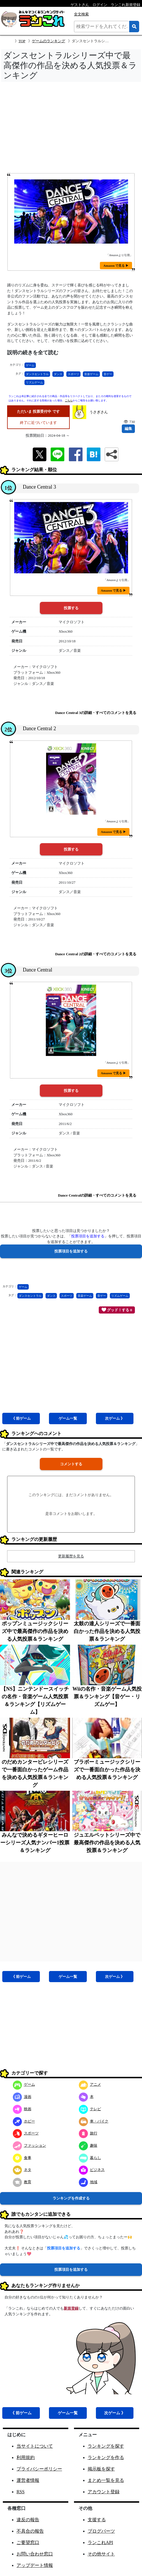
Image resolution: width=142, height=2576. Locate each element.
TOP (21, 41)
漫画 (22, 2097)
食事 (22, 2158)
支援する (97, 2519)
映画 (22, 2109)
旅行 (88, 2133)
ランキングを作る (106, 2457)
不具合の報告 (30, 2531)
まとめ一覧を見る (106, 2480)
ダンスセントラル (37, 374)
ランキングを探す (106, 2446)
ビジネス (92, 2170)
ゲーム (30, 365)
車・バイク (93, 2121)
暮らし (90, 2158)
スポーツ (73, 374)
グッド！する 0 (117, 1309)
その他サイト (101, 2553)
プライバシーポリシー (39, 2468)
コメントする (71, 1464)
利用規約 (26, 2457)
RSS (20, 2491)
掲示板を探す (101, 2468)
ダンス (58, 374)
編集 (128, 428)
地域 (88, 2182)
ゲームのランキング (48, 41)
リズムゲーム (34, 382)
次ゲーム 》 (114, 1418)
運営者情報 (28, 2480)
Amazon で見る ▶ (116, 265)
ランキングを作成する (71, 2198)
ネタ (22, 2170)
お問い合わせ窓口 (35, 2553)
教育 (22, 2182)
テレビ (90, 2109)
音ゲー (108, 374)
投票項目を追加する (71, 2269)
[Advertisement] (71, 129)
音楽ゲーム (91, 374)
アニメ (90, 2084)
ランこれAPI (100, 2542)
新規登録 (71, 2308)
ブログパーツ (101, 2531)
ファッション (29, 2145)
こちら (69, 400)
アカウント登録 (104, 2491)
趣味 (88, 2145)
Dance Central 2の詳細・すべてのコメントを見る (95, 954)
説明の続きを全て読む (32, 352)
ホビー (24, 2121)
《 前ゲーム (21, 1418)
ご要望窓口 (28, 2542)
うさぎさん (98, 412)
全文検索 (81, 14)
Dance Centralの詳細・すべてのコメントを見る (97, 1195)
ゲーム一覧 (68, 1418)
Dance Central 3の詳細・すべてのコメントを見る (95, 713)
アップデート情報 (35, 2565)
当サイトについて (35, 2446)
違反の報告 (28, 2519)
